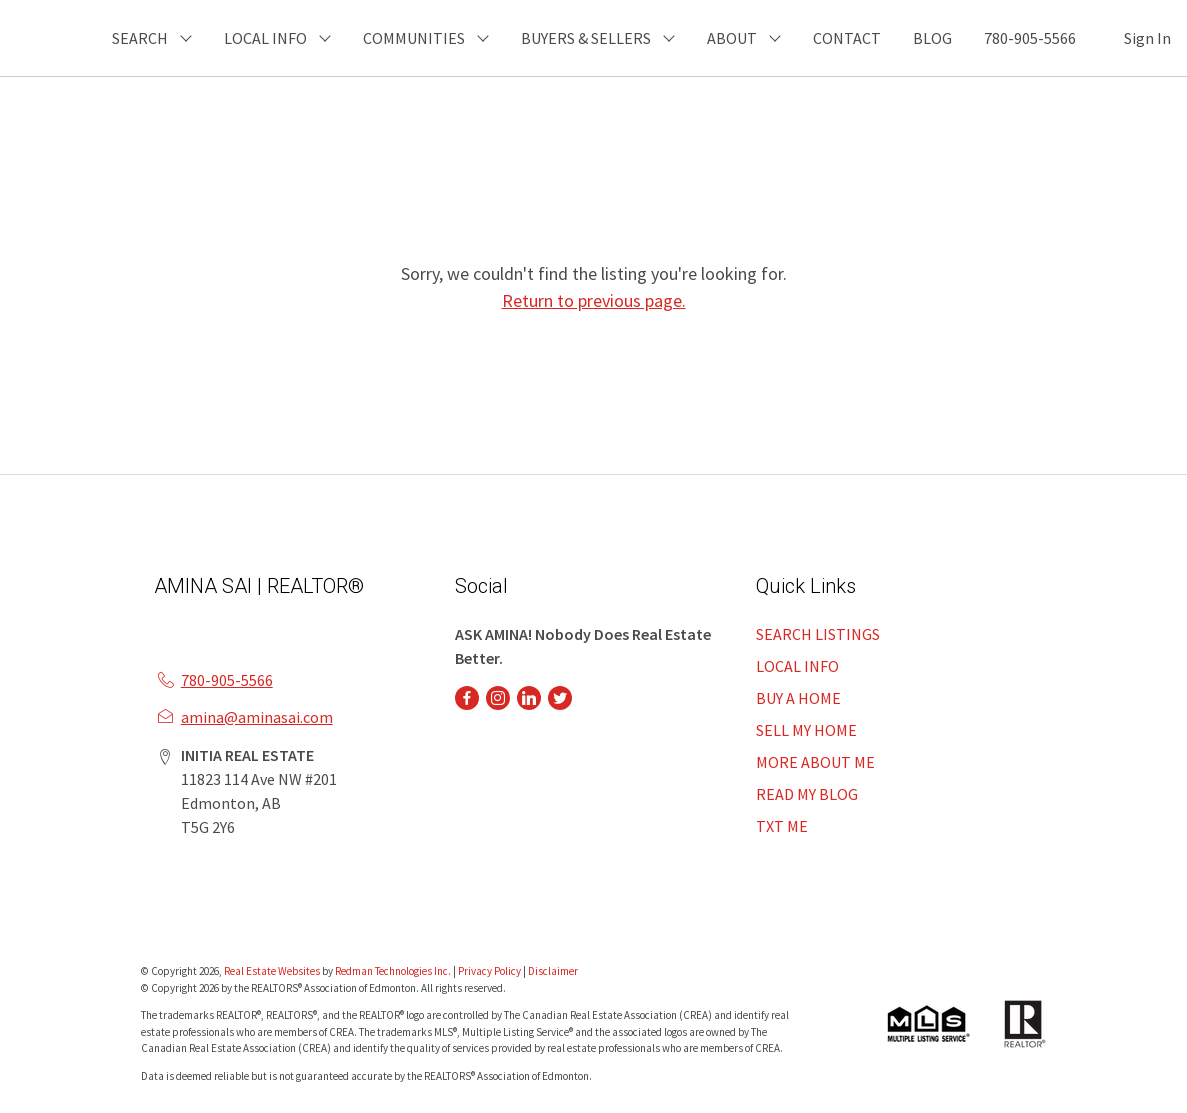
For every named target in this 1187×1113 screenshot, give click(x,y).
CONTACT (847, 38)
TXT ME (782, 826)
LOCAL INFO (797, 666)
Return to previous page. (594, 300)
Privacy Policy (489, 971)
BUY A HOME (798, 698)
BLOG (932, 38)
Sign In (1147, 38)
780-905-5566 (1030, 38)
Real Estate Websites (273, 971)
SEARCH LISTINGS (818, 634)
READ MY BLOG (807, 794)
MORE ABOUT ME (815, 762)
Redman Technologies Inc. (394, 971)
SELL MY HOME (806, 730)
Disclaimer (553, 971)
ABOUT (732, 38)
